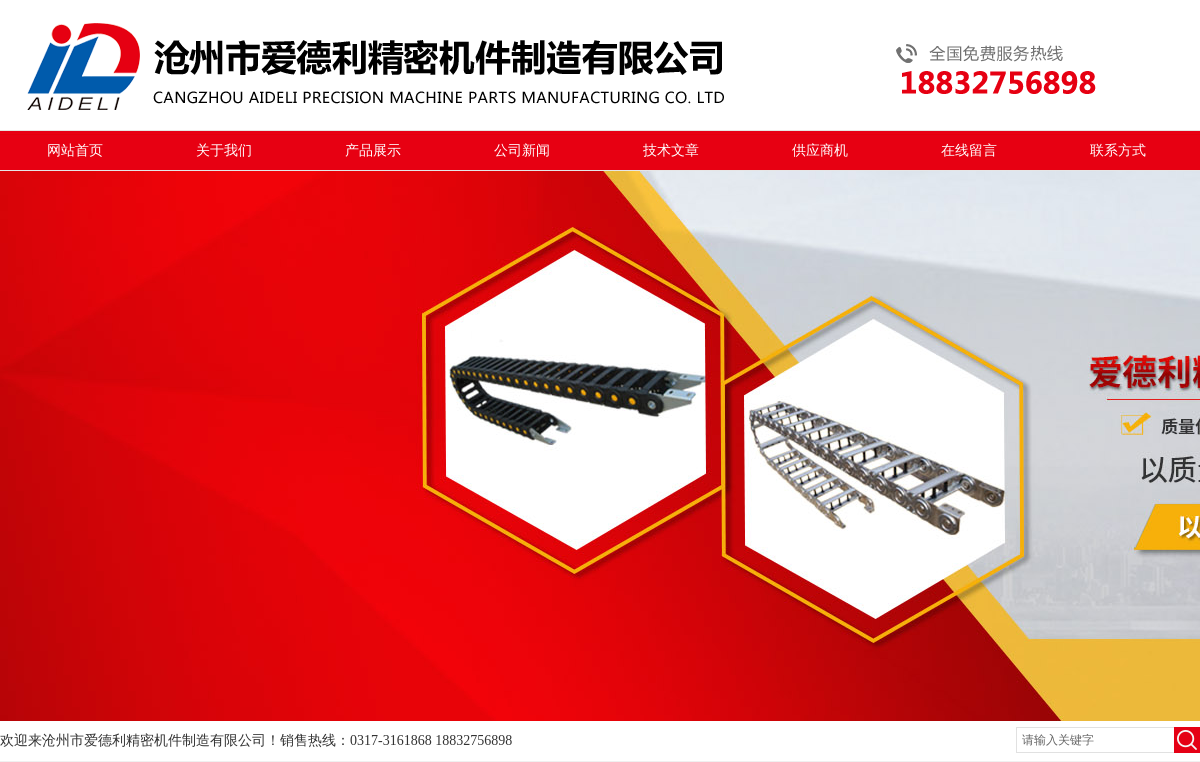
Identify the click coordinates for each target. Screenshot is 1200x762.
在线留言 (969, 150)
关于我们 (224, 150)
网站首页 (75, 150)
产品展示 (373, 150)
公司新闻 (522, 150)
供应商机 (820, 150)
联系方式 (1118, 150)
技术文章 (671, 150)
